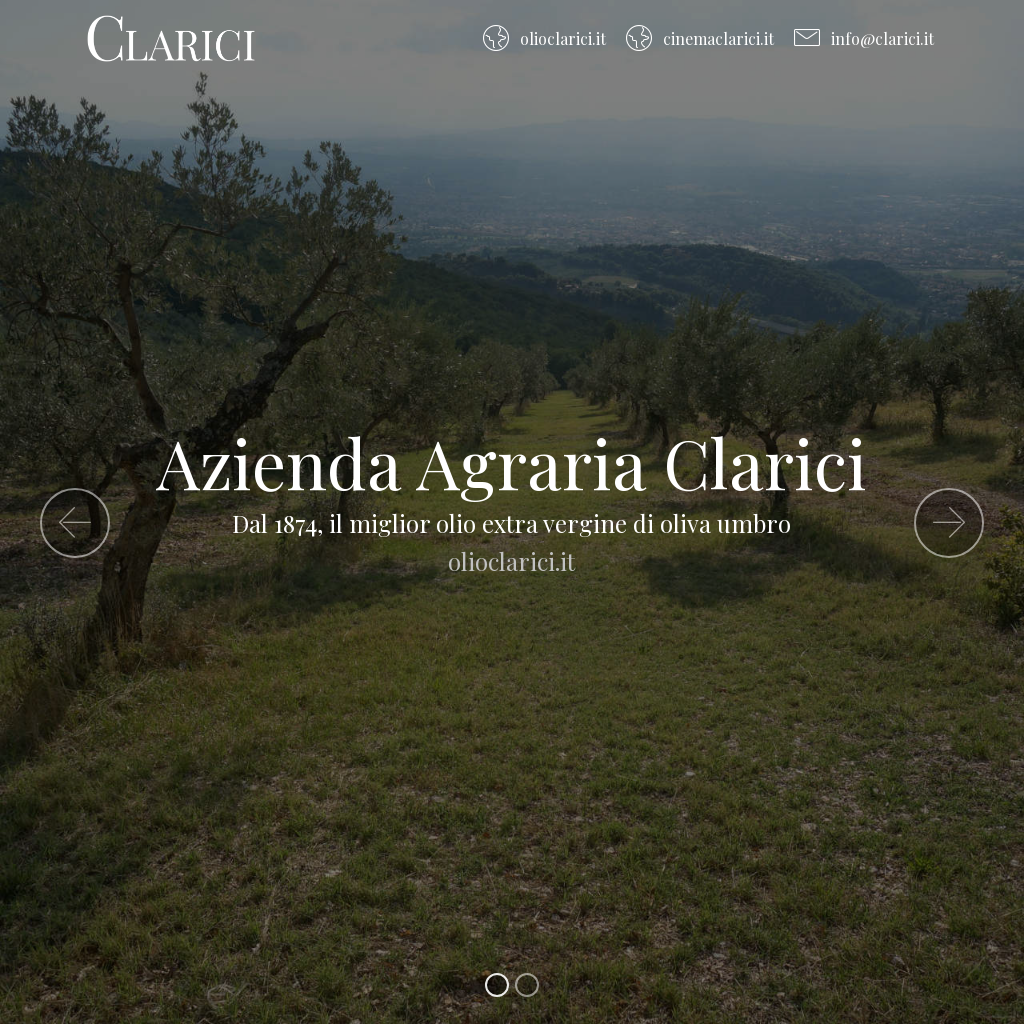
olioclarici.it (544, 38)
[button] (75, 523)
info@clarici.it (863, 38)
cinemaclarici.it (699, 38)
